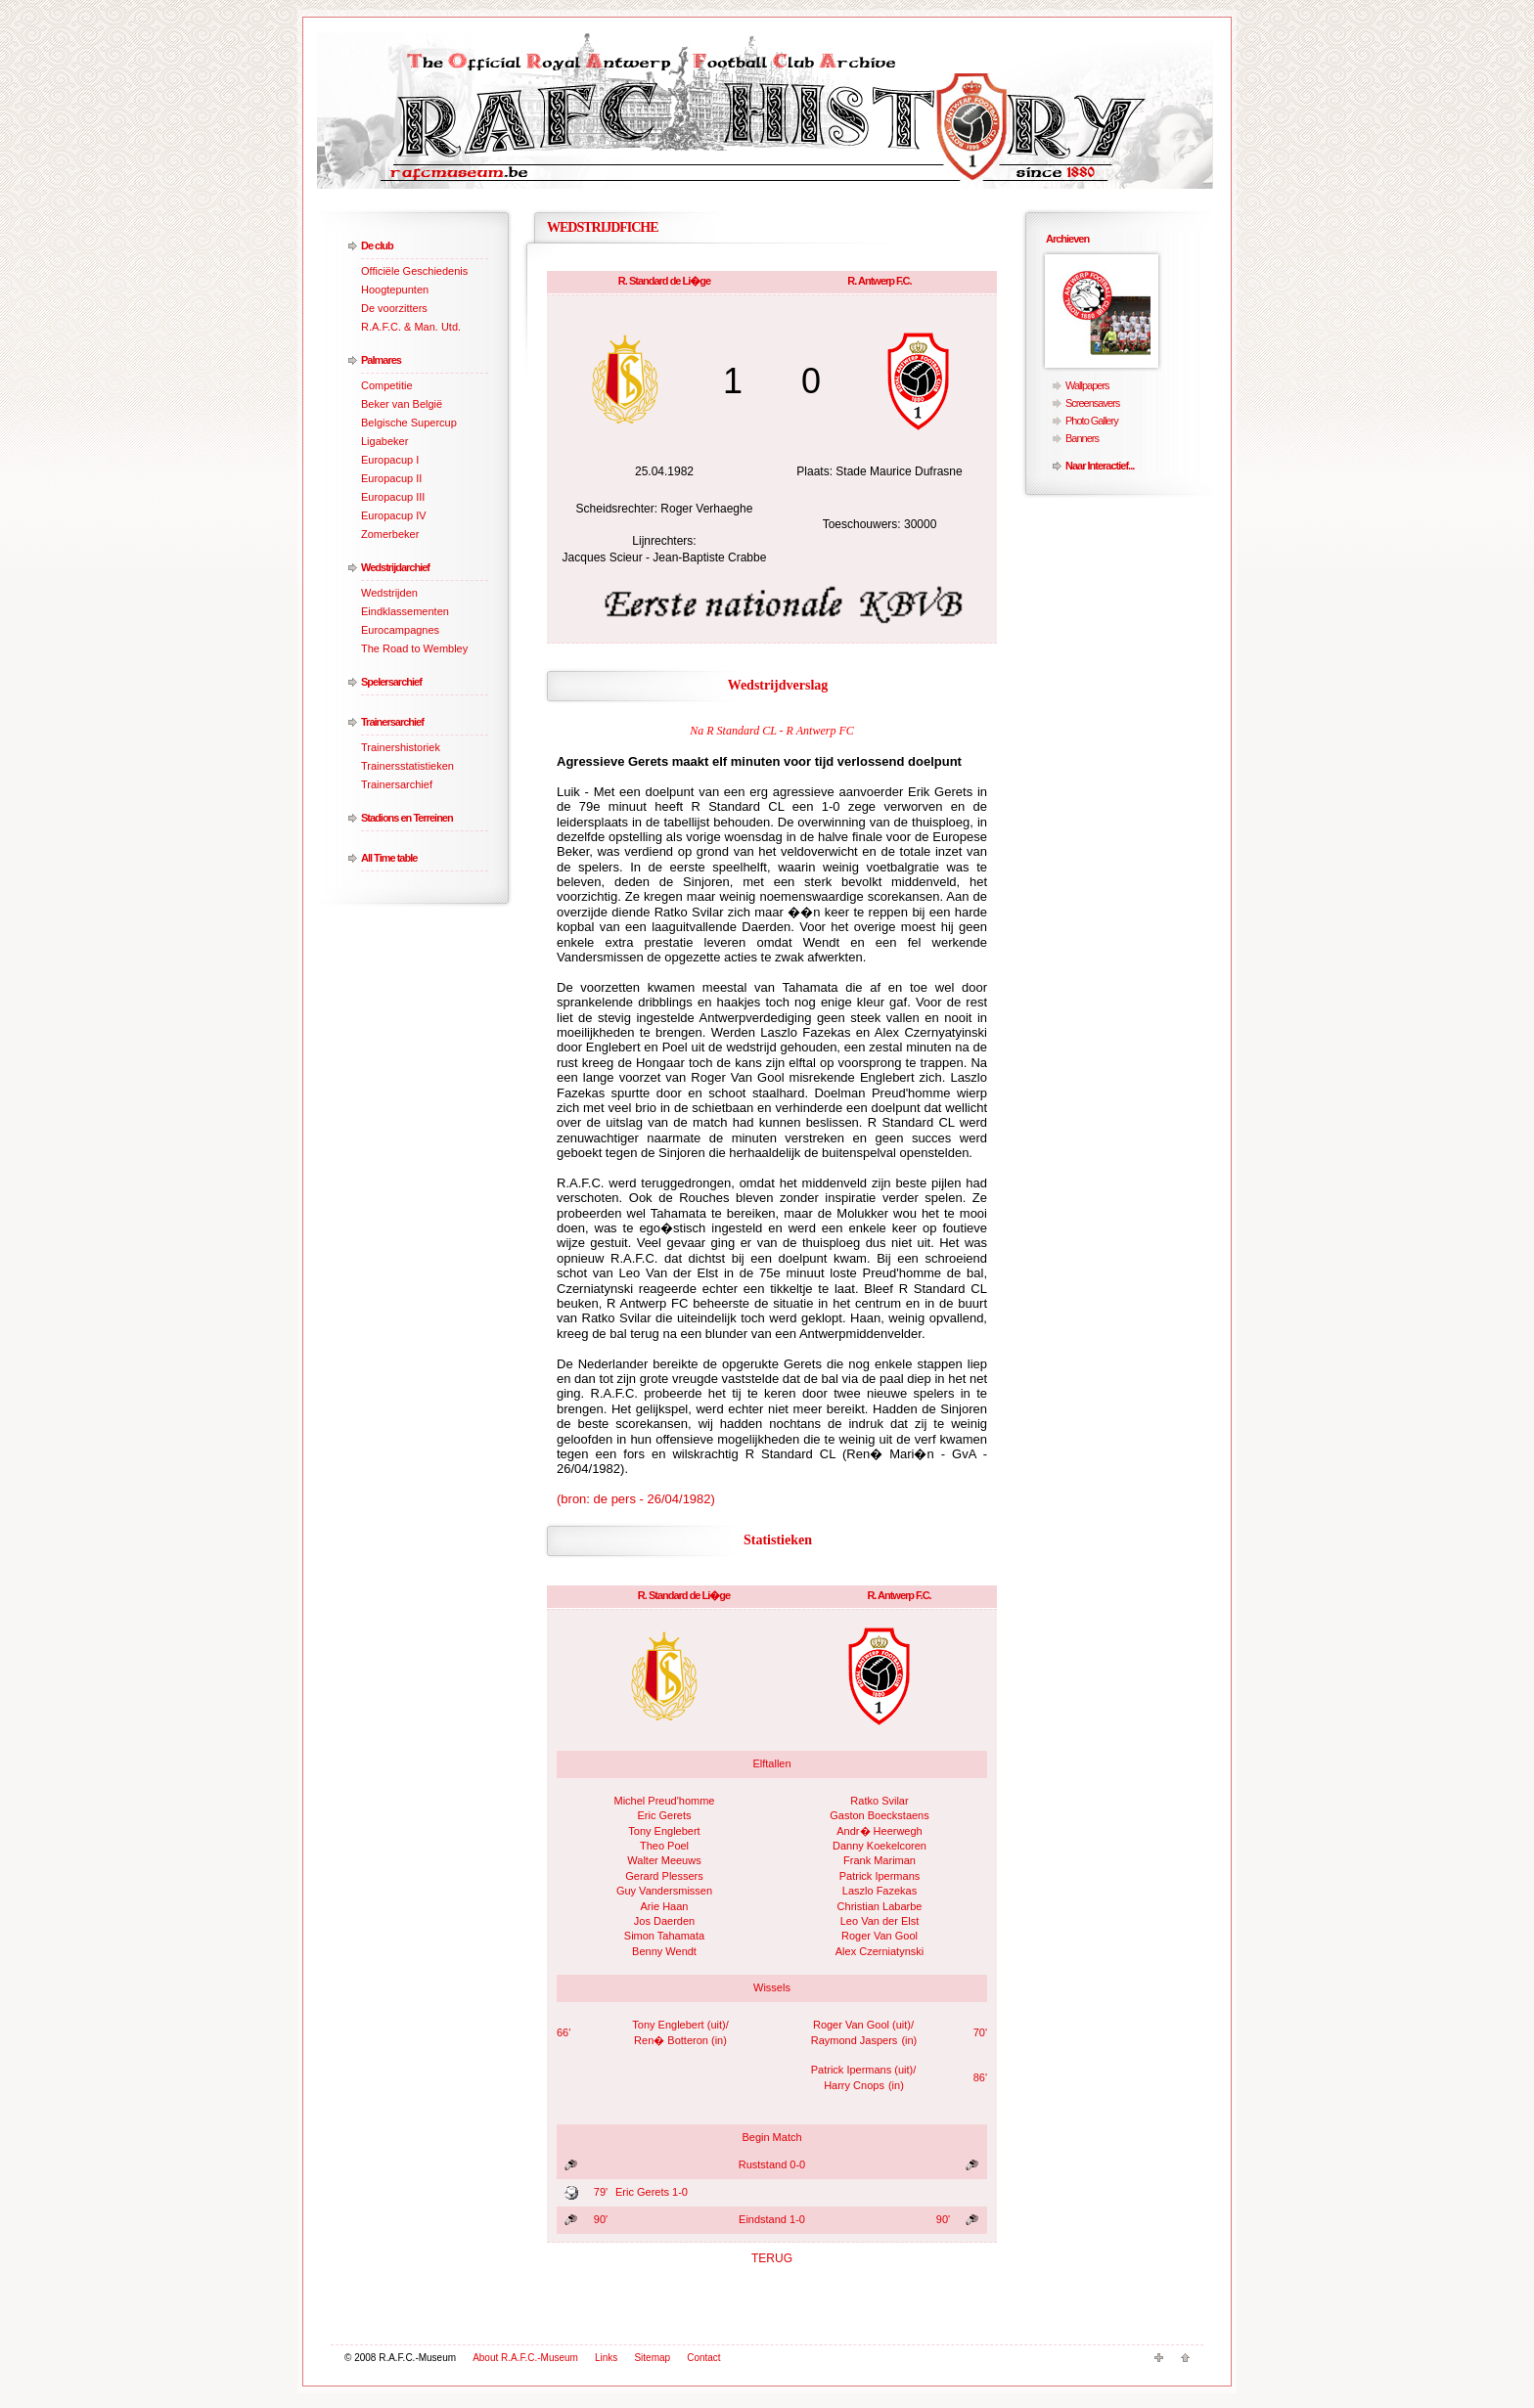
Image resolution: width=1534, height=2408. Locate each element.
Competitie (387, 385)
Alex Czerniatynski (879, 1951)
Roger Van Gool (879, 1935)
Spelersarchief (391, 682)
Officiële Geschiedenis (414, 271)
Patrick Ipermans (880, 1876)
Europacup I (390, 460)
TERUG (771, 2258)
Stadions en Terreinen (407, 818)
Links (606, 2357)
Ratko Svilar (879, 1800)
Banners (1082, 438)
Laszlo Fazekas (879, 1890)
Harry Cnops (854, 2085)
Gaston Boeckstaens (879, 1815)
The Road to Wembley (414, 648)
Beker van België (401, 404)
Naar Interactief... (1099, 465)
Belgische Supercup (409, 422)
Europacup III (393, 497)
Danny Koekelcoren (879, 1845)
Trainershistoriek (400, 747)
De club (377, 245)
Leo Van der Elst (880, 1921)
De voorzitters (394, 308)
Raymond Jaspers (854, 2040)
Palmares (381, 360)
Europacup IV (394, 515)
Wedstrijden (389, 593)
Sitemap (652, 2357)
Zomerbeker (390, 534)
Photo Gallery (1091, 420)
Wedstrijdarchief (395, 567)
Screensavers (1092, 403)
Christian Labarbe (880, 1906)
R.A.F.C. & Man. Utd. (411, 327)
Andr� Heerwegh (879, 1831)
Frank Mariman (879, 1860)
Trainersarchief (392, 722)
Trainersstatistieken (407, 766)
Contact (703, 2357)
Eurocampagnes (400, 630)
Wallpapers (1087, 385)
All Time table (389, 858)
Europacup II (391, 478)
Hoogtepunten (395, 289)
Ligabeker (384, 441)
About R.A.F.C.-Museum (525, 2357)
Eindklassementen (405, 611)
